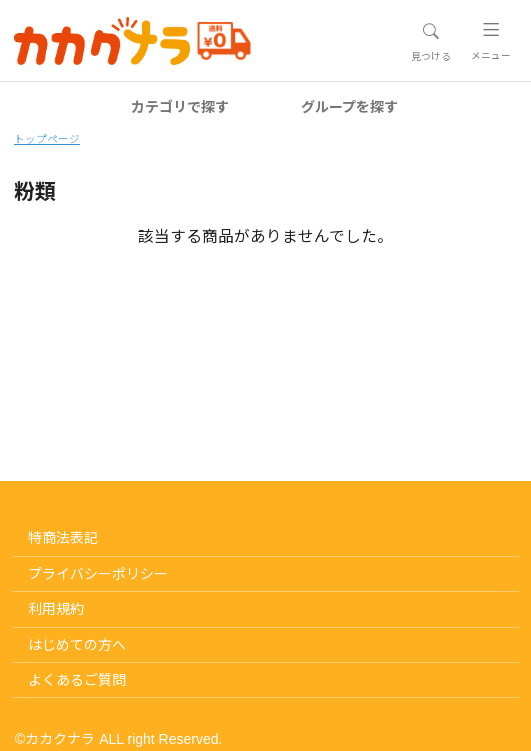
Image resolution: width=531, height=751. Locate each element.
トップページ (47, 139)
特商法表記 (63, 538)
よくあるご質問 (77, 680)
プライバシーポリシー (98, 574)
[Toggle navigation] (430, 42)
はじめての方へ (77, 645)
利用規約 (56, 609)
